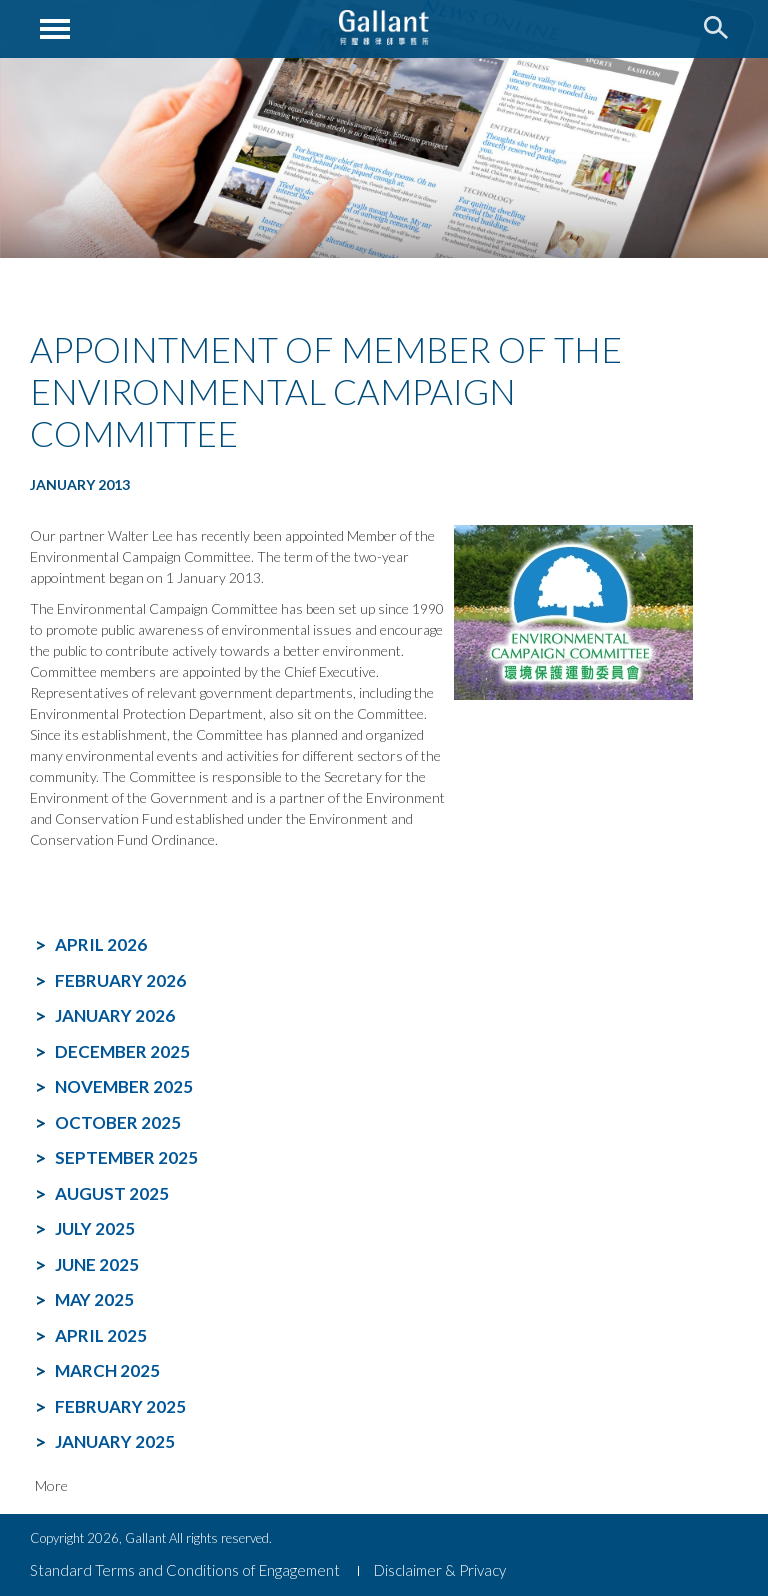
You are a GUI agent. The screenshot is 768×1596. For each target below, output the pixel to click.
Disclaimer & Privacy (440, 1570)
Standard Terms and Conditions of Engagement (185, 1570)
